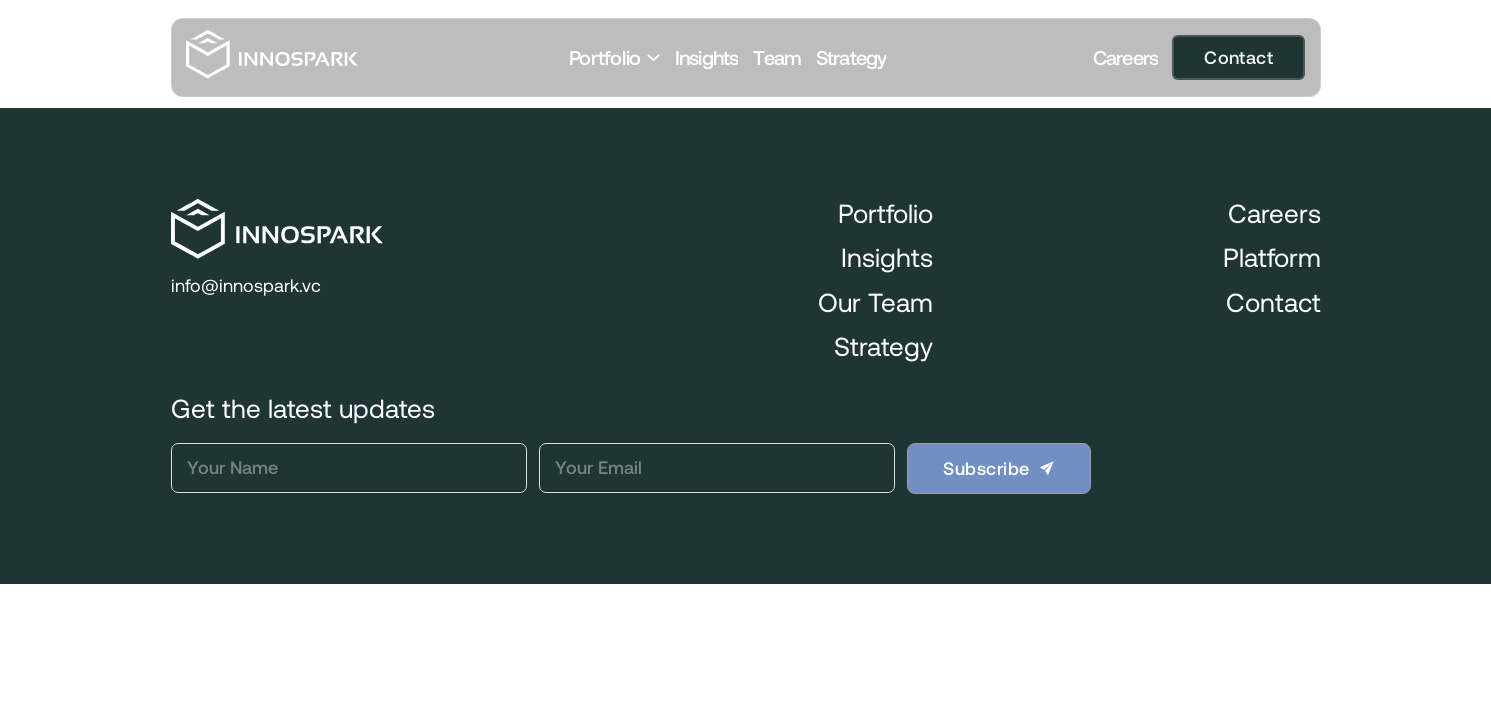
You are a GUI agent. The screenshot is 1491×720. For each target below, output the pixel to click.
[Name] (349, 468)
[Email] (717, 468)
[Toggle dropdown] (653, 57)
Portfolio (605, 57)
